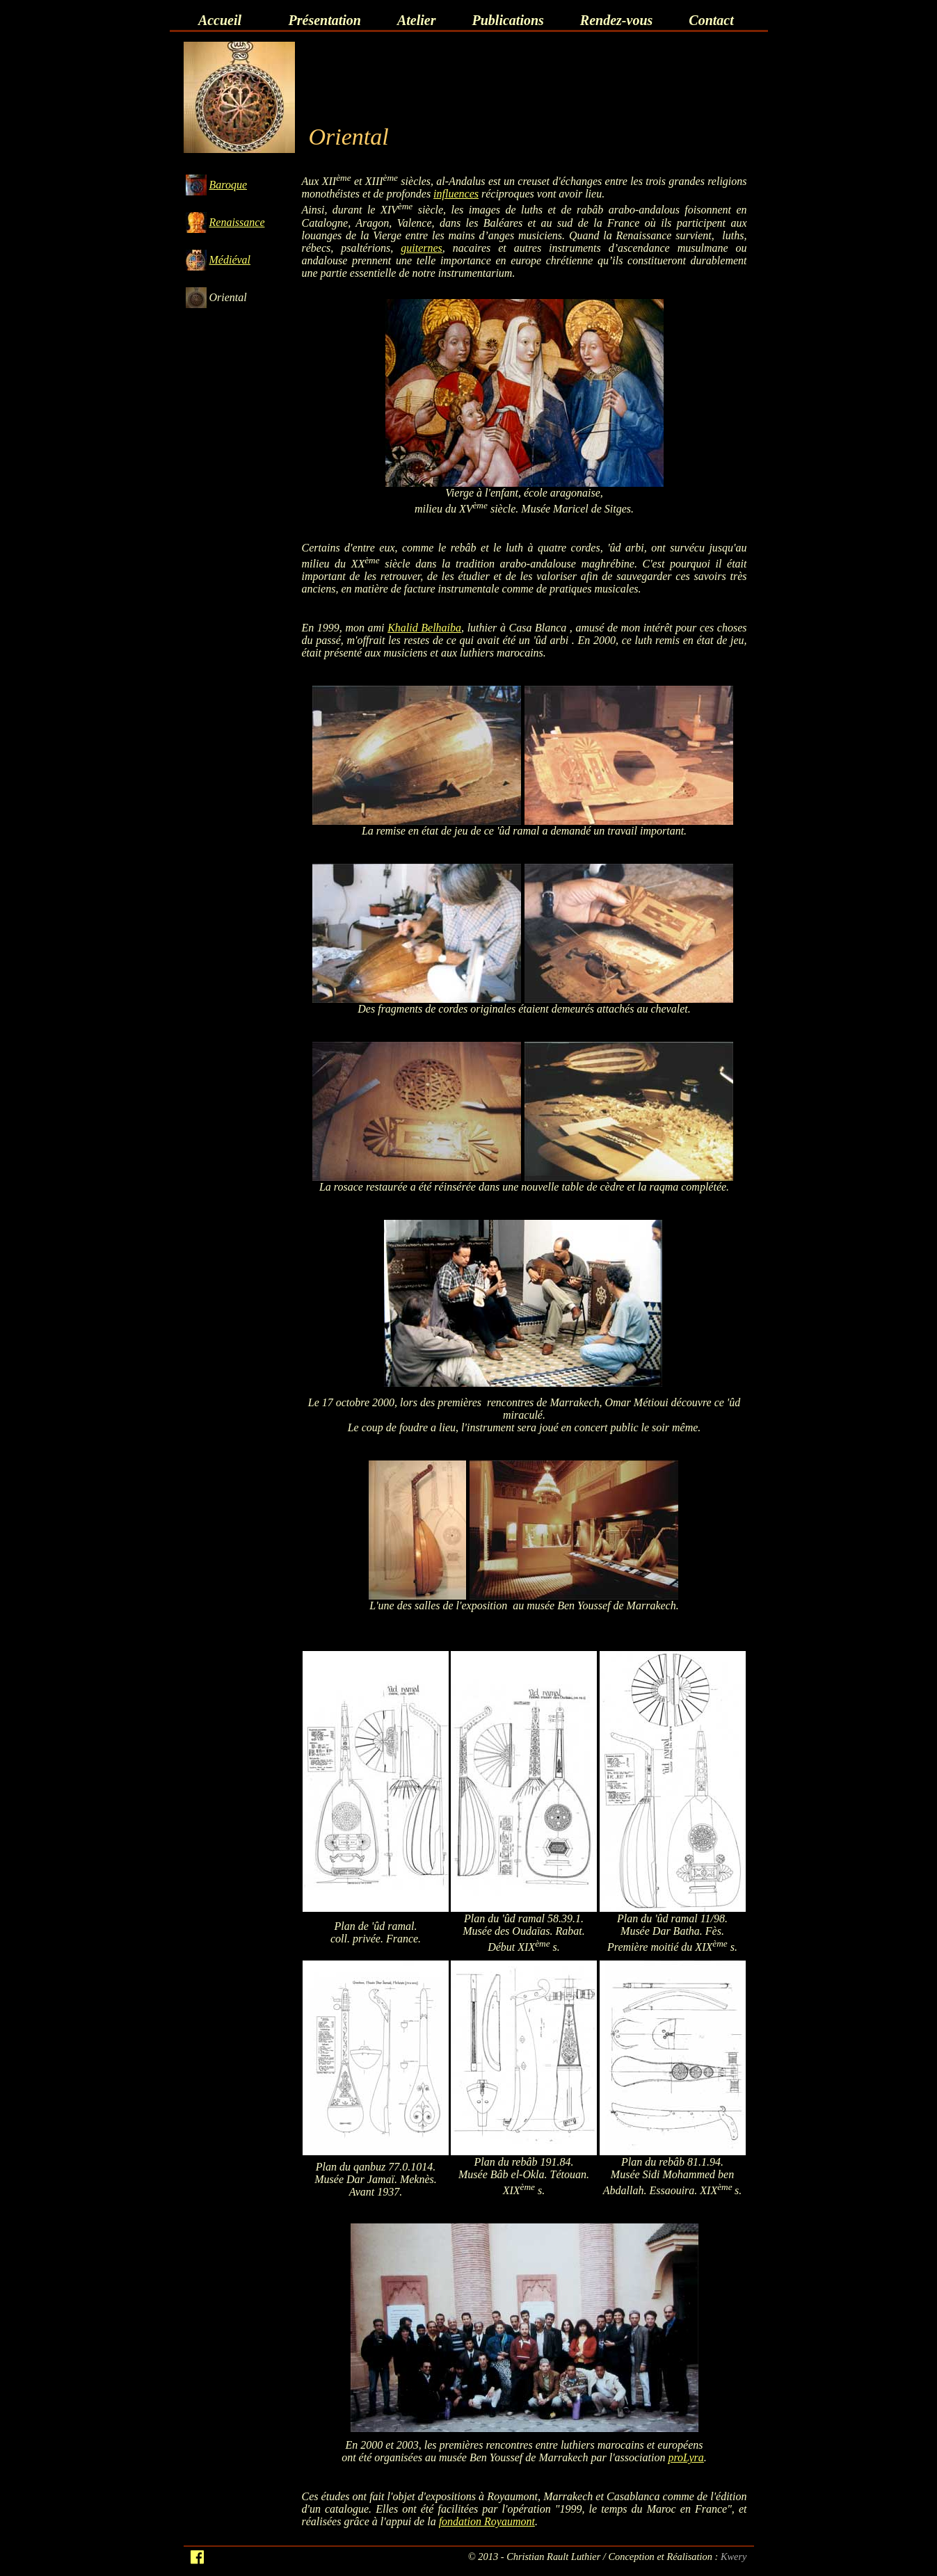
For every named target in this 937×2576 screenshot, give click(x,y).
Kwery (734, 2556)
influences (456, 194)
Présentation (325, 20)
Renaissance (237, 222)
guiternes (421, 248)
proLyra (685, 2457)
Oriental (228, 297)
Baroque (228, 185)
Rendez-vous (616, 20)
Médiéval (230, 260)
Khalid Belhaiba (424, 628)
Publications (508, 20)
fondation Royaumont (487, 2521)
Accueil (219, 20)
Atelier (416, 20)
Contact (711, 20)
